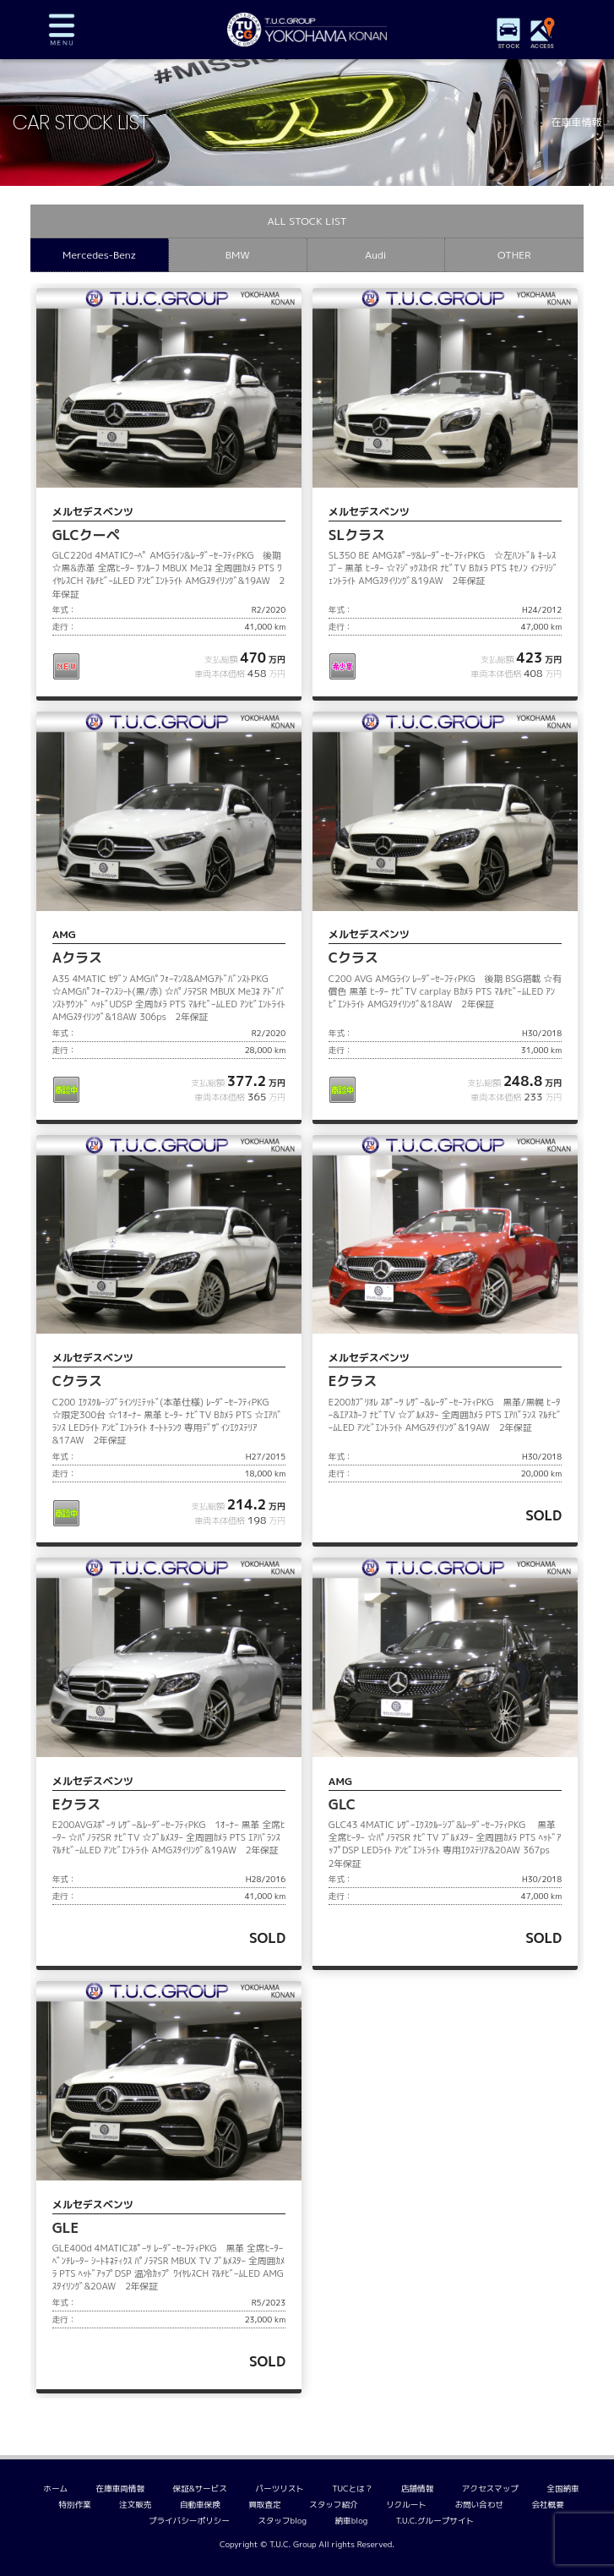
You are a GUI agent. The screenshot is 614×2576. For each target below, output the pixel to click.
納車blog (351, 2520)
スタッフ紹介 (333, 2504)
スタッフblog (282, 2520)
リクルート (406, 2504)
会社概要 (547, 2504)
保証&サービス (200, 2488)
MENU (61, 29)
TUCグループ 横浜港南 (306, 29)
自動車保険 (200, 2504)
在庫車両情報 (120, 2488)
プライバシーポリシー (189, 2520)
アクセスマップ (490, 2488)
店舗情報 (417, 2488)
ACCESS (542, 46)
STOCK (508, 46)
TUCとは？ (352, 2488)
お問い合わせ (478, 2504)
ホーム (55, 2488)
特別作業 (74, 2504)
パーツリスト (279, 2488)
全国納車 (562, 2488)
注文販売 (135, 2504)
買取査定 (264, 2504)
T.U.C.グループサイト (435, 2520)
